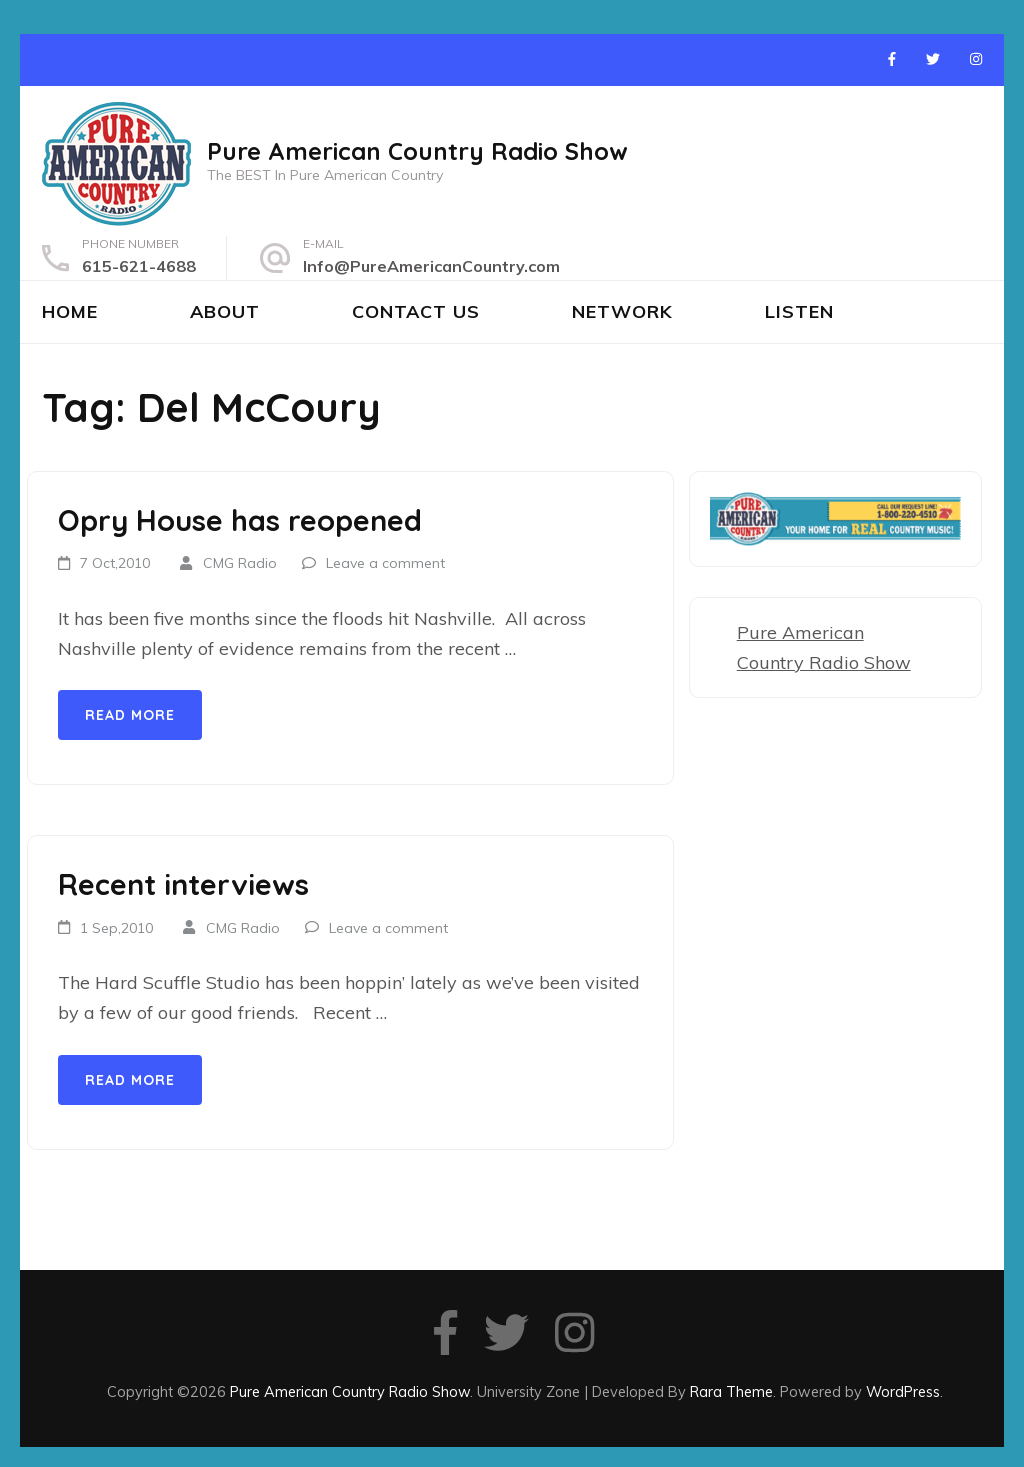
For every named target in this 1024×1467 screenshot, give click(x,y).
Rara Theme (731, 1391)
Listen (799, 311)
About (225, 311)
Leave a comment (385, 563)
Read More (130, 715)
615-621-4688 (139, 266)
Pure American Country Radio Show (417, 151)
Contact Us (416, 311)
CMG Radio (240, 563)
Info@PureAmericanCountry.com (431, 266)
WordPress (903, 1391)
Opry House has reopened (240, 520)
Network (622, 311)
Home (70, 311)
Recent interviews (183, 884)
